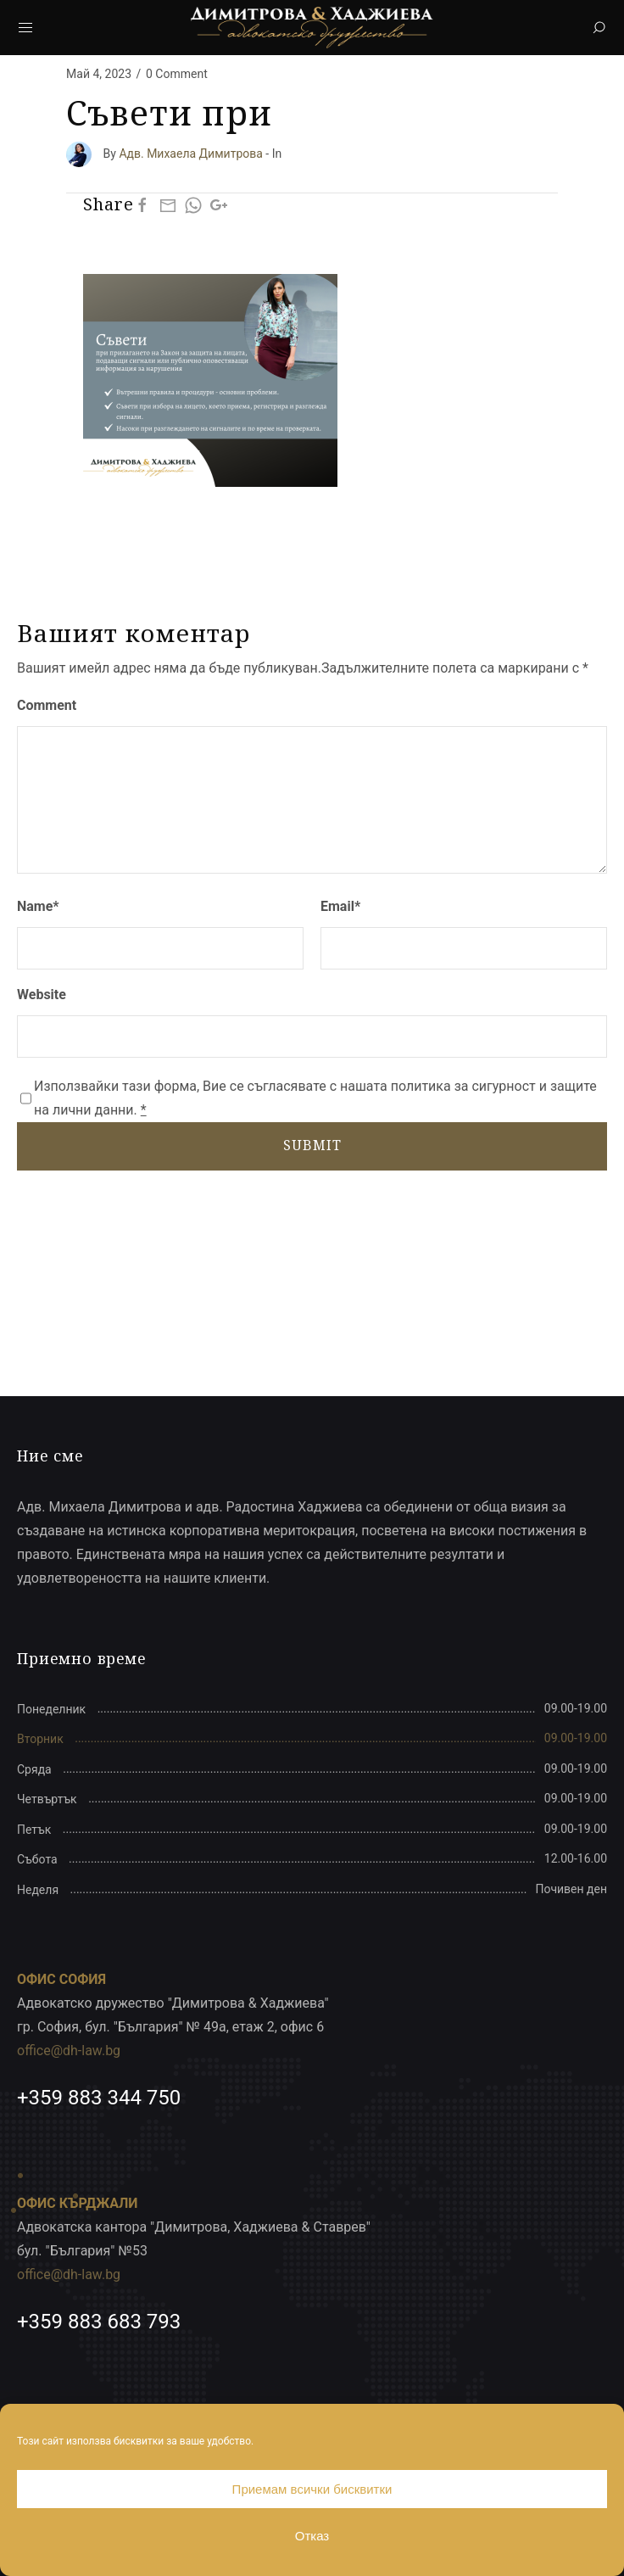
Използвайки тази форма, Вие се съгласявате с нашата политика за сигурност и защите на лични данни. (315, 1098)
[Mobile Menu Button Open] (25, 28)
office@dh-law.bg (68, 2050)
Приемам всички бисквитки (312, 2489)
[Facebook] (142, 205)
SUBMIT (312, 1145)
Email (340, 906)
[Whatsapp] (193, 205)
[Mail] (167, 205)
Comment (46, 705)
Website (41, 994)
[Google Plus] (218, 205)
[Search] (598, 28)
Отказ (312, 2536)
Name (38, 906)
